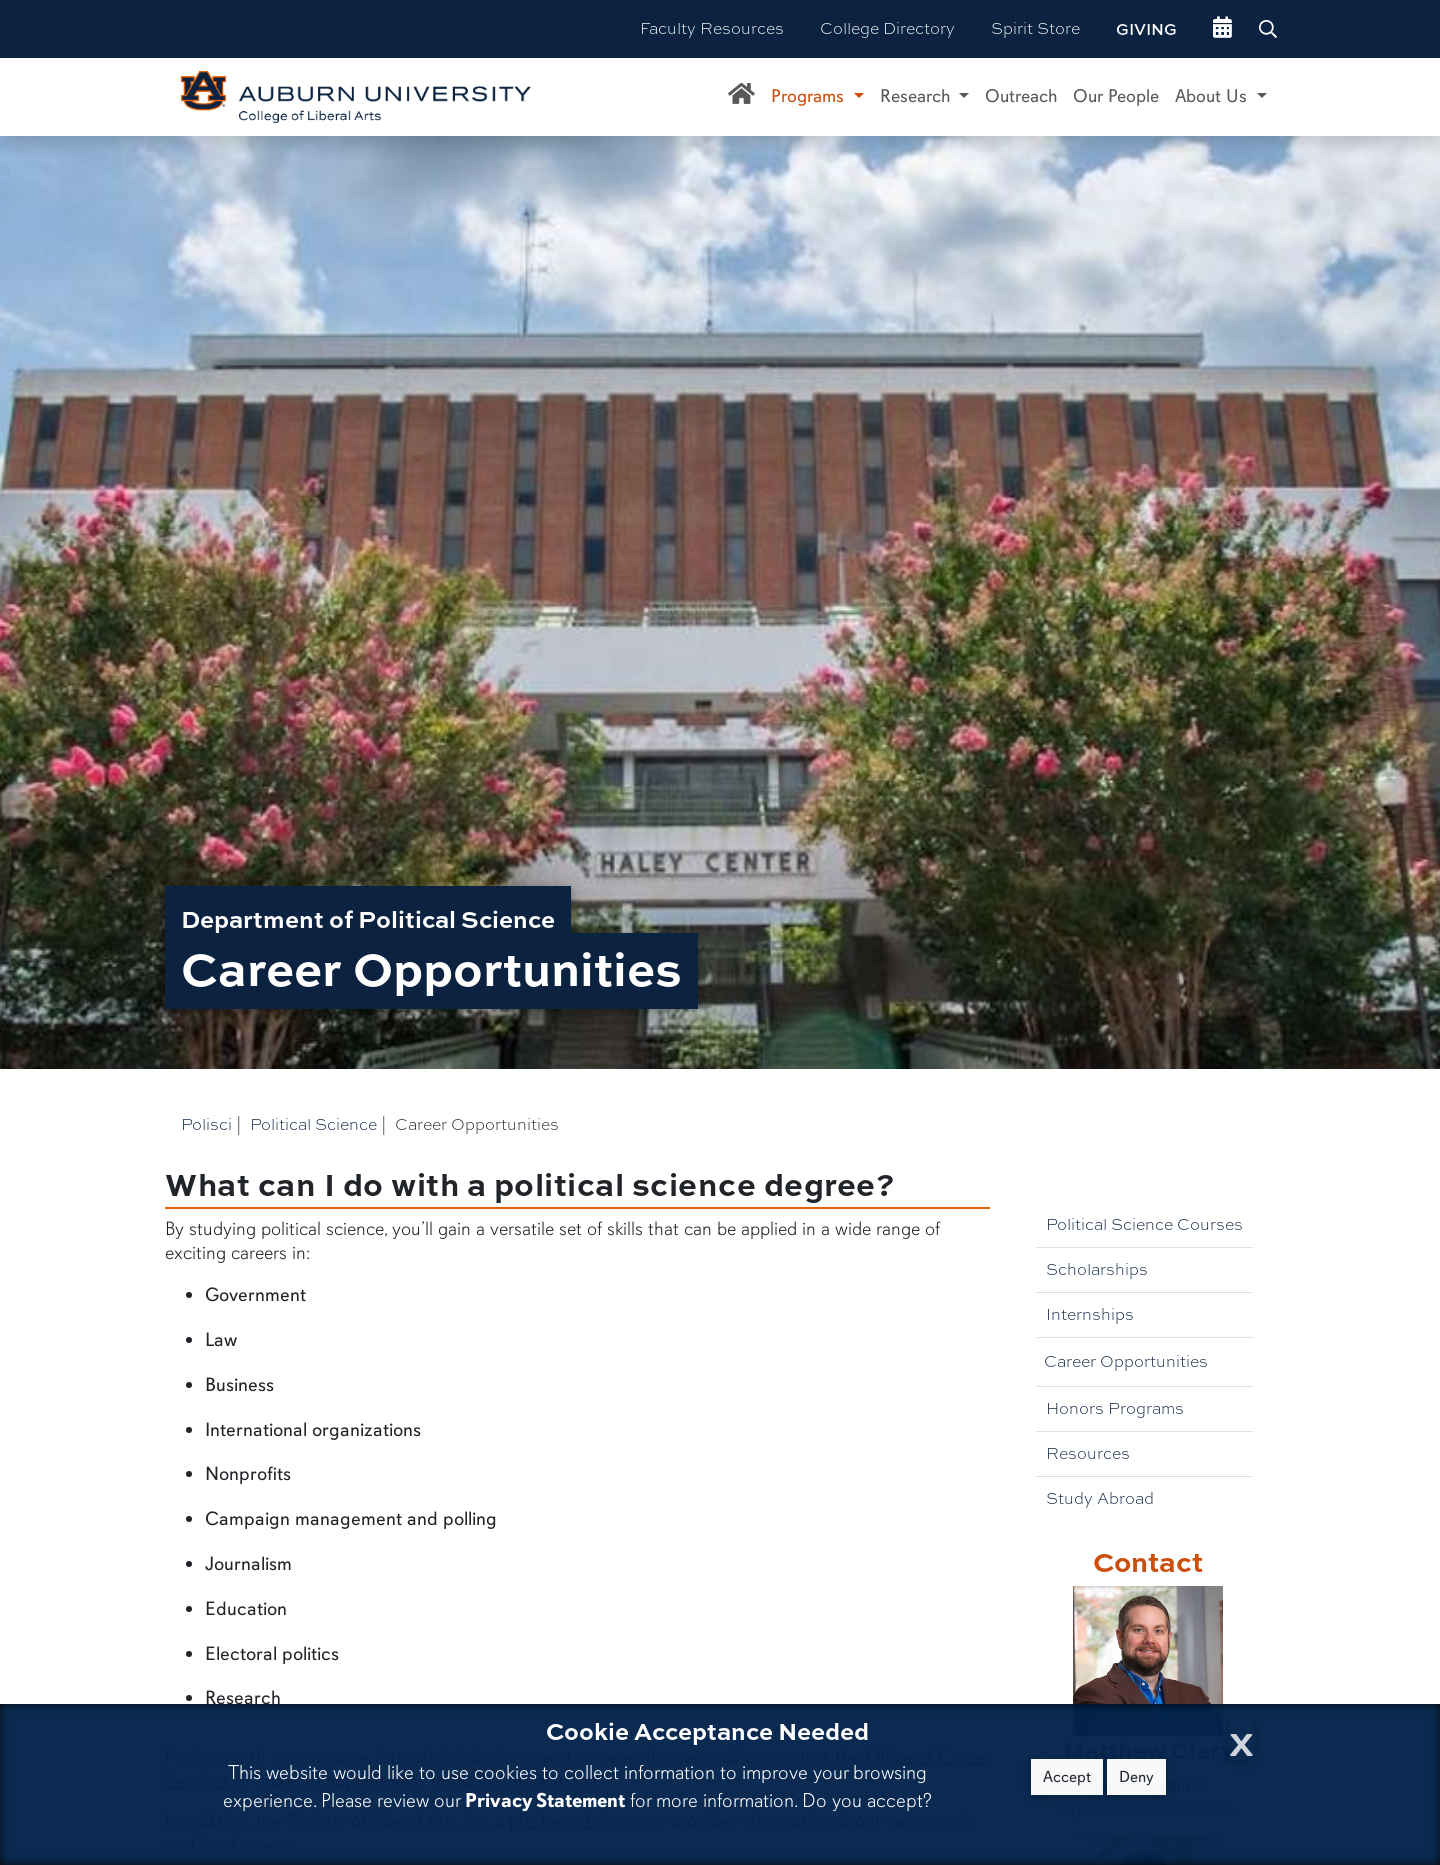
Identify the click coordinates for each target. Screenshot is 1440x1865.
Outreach (1021, 96)
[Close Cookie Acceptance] (1241, 1738)
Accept (1067, 1777)
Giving (1146, 29)
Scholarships (1097, 1269)
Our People (1116, 96)
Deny (1136, 1777)
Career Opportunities (1126, 1361)
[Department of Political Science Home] (741, 97)
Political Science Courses (1144, 1224)
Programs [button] (810, 96)
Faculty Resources (712, 28)
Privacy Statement (545, 1800)
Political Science (313, 1124)
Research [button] (917, 96)
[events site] (1222, 29)
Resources (1088, 1453)
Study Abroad (1100, 1498)
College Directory (887, 28)
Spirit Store (1035, 28)
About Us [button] (1213, 96)
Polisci (206, 1124)
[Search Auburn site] (1270, 29)
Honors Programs (1115, 1408)
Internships (1090, 1314)
